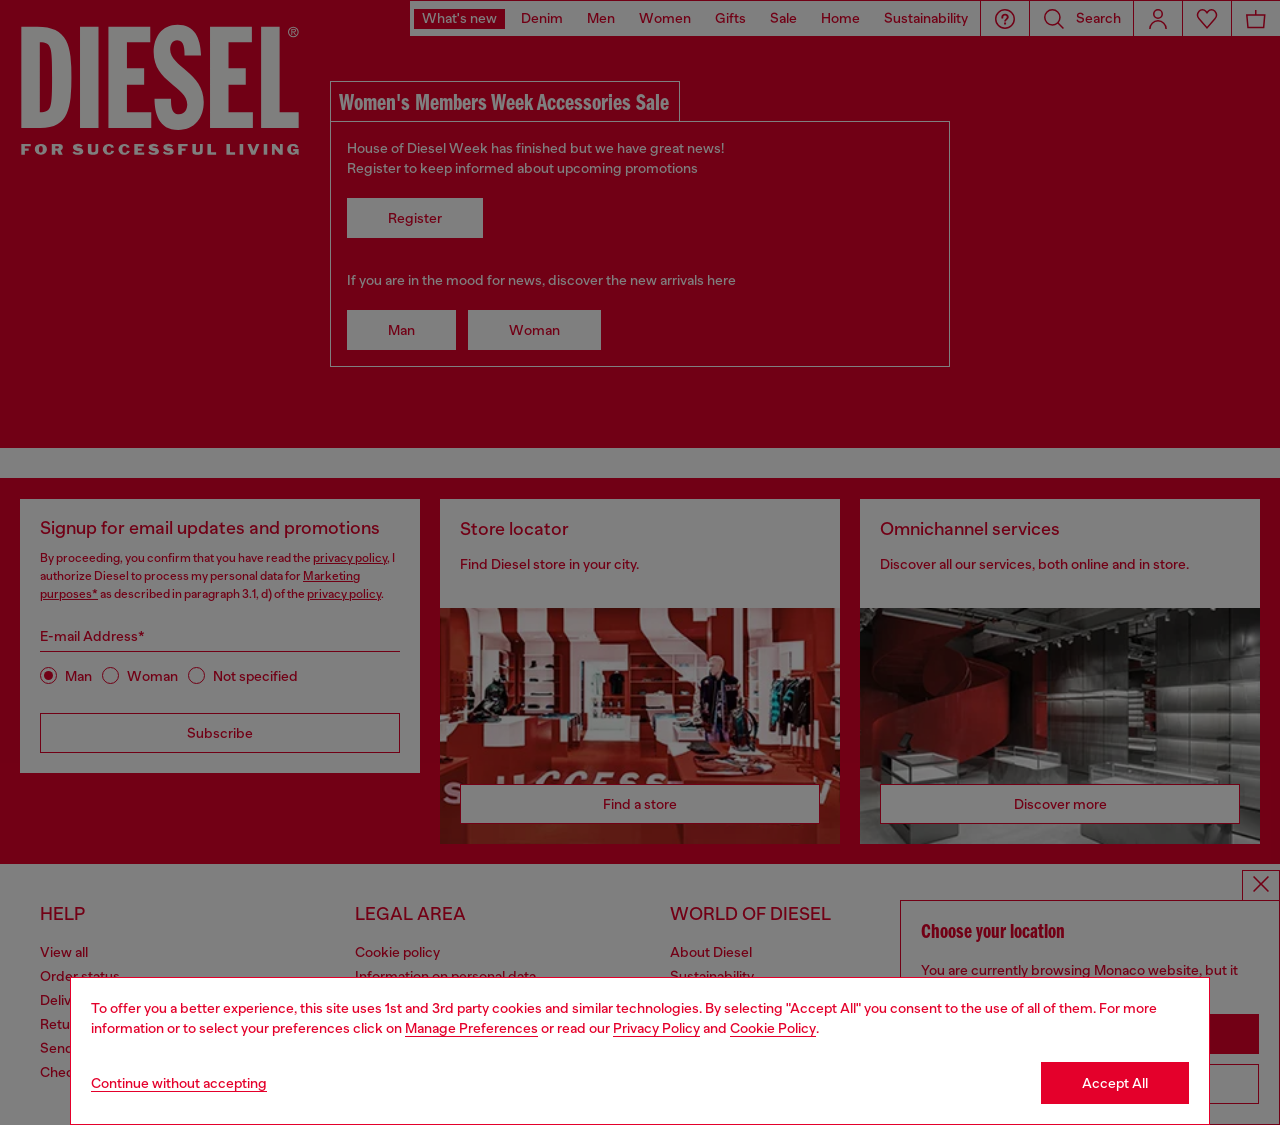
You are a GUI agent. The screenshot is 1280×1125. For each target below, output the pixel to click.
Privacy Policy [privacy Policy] (656, 1028)
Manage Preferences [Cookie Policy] (471, 1028)
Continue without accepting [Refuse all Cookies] (179, 1083)
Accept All (1115, 1083)
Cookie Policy (773, 1028)
